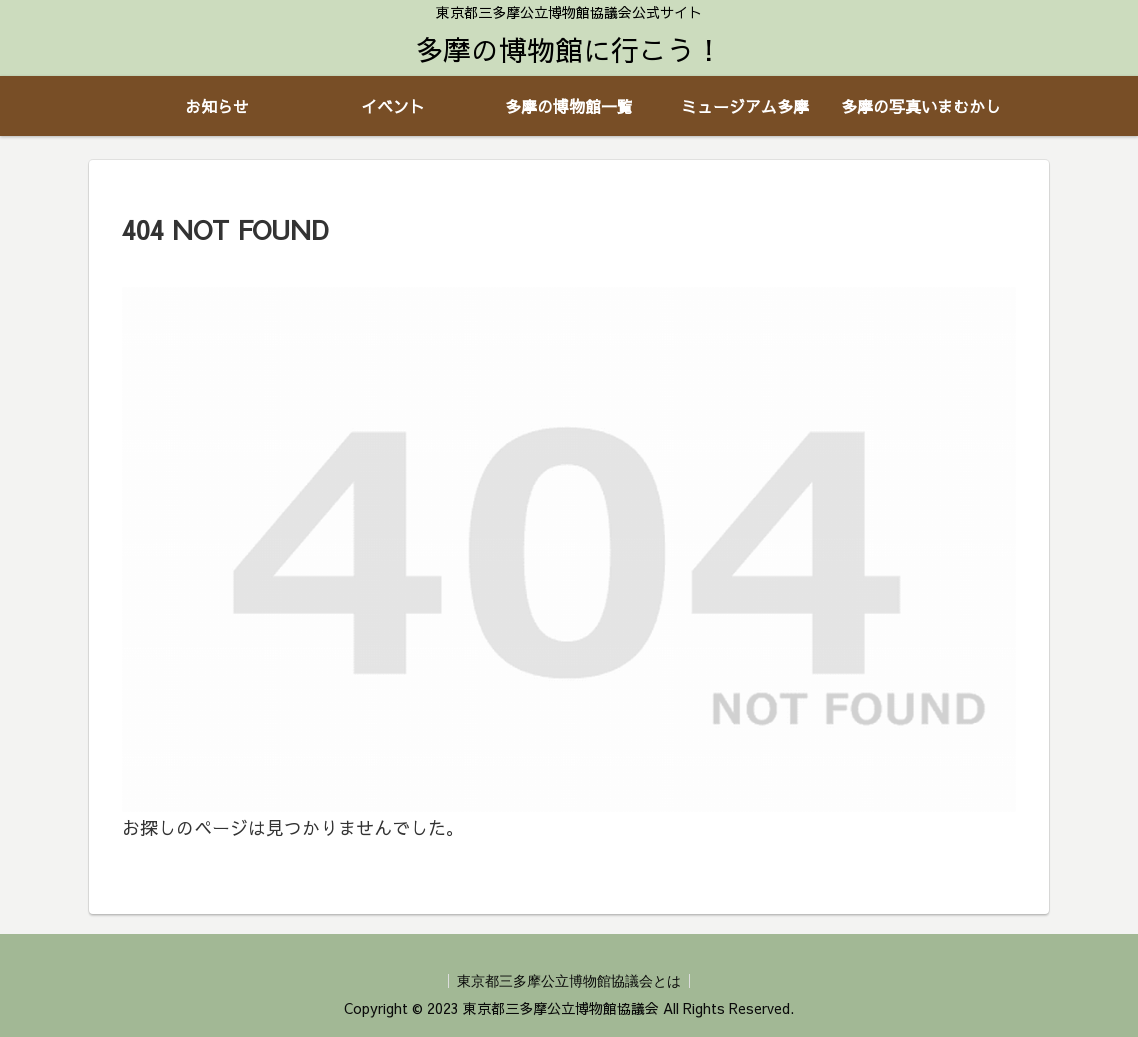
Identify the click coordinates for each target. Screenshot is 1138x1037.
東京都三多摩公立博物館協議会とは (569, 981)
